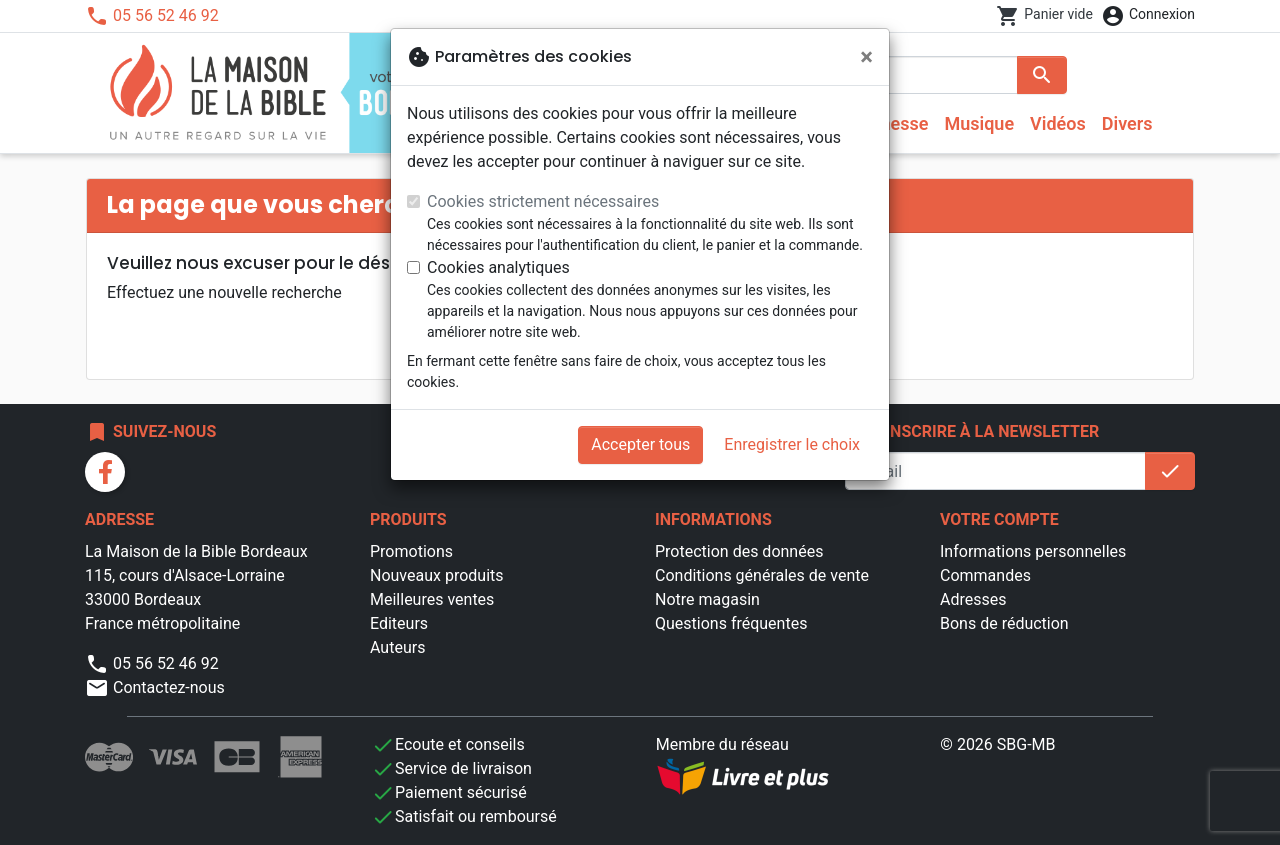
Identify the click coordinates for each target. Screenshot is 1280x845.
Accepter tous (640, 444)
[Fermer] (866, 57)
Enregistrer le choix (792, 444)
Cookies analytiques (498, 267)
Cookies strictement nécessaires (543, 201)
